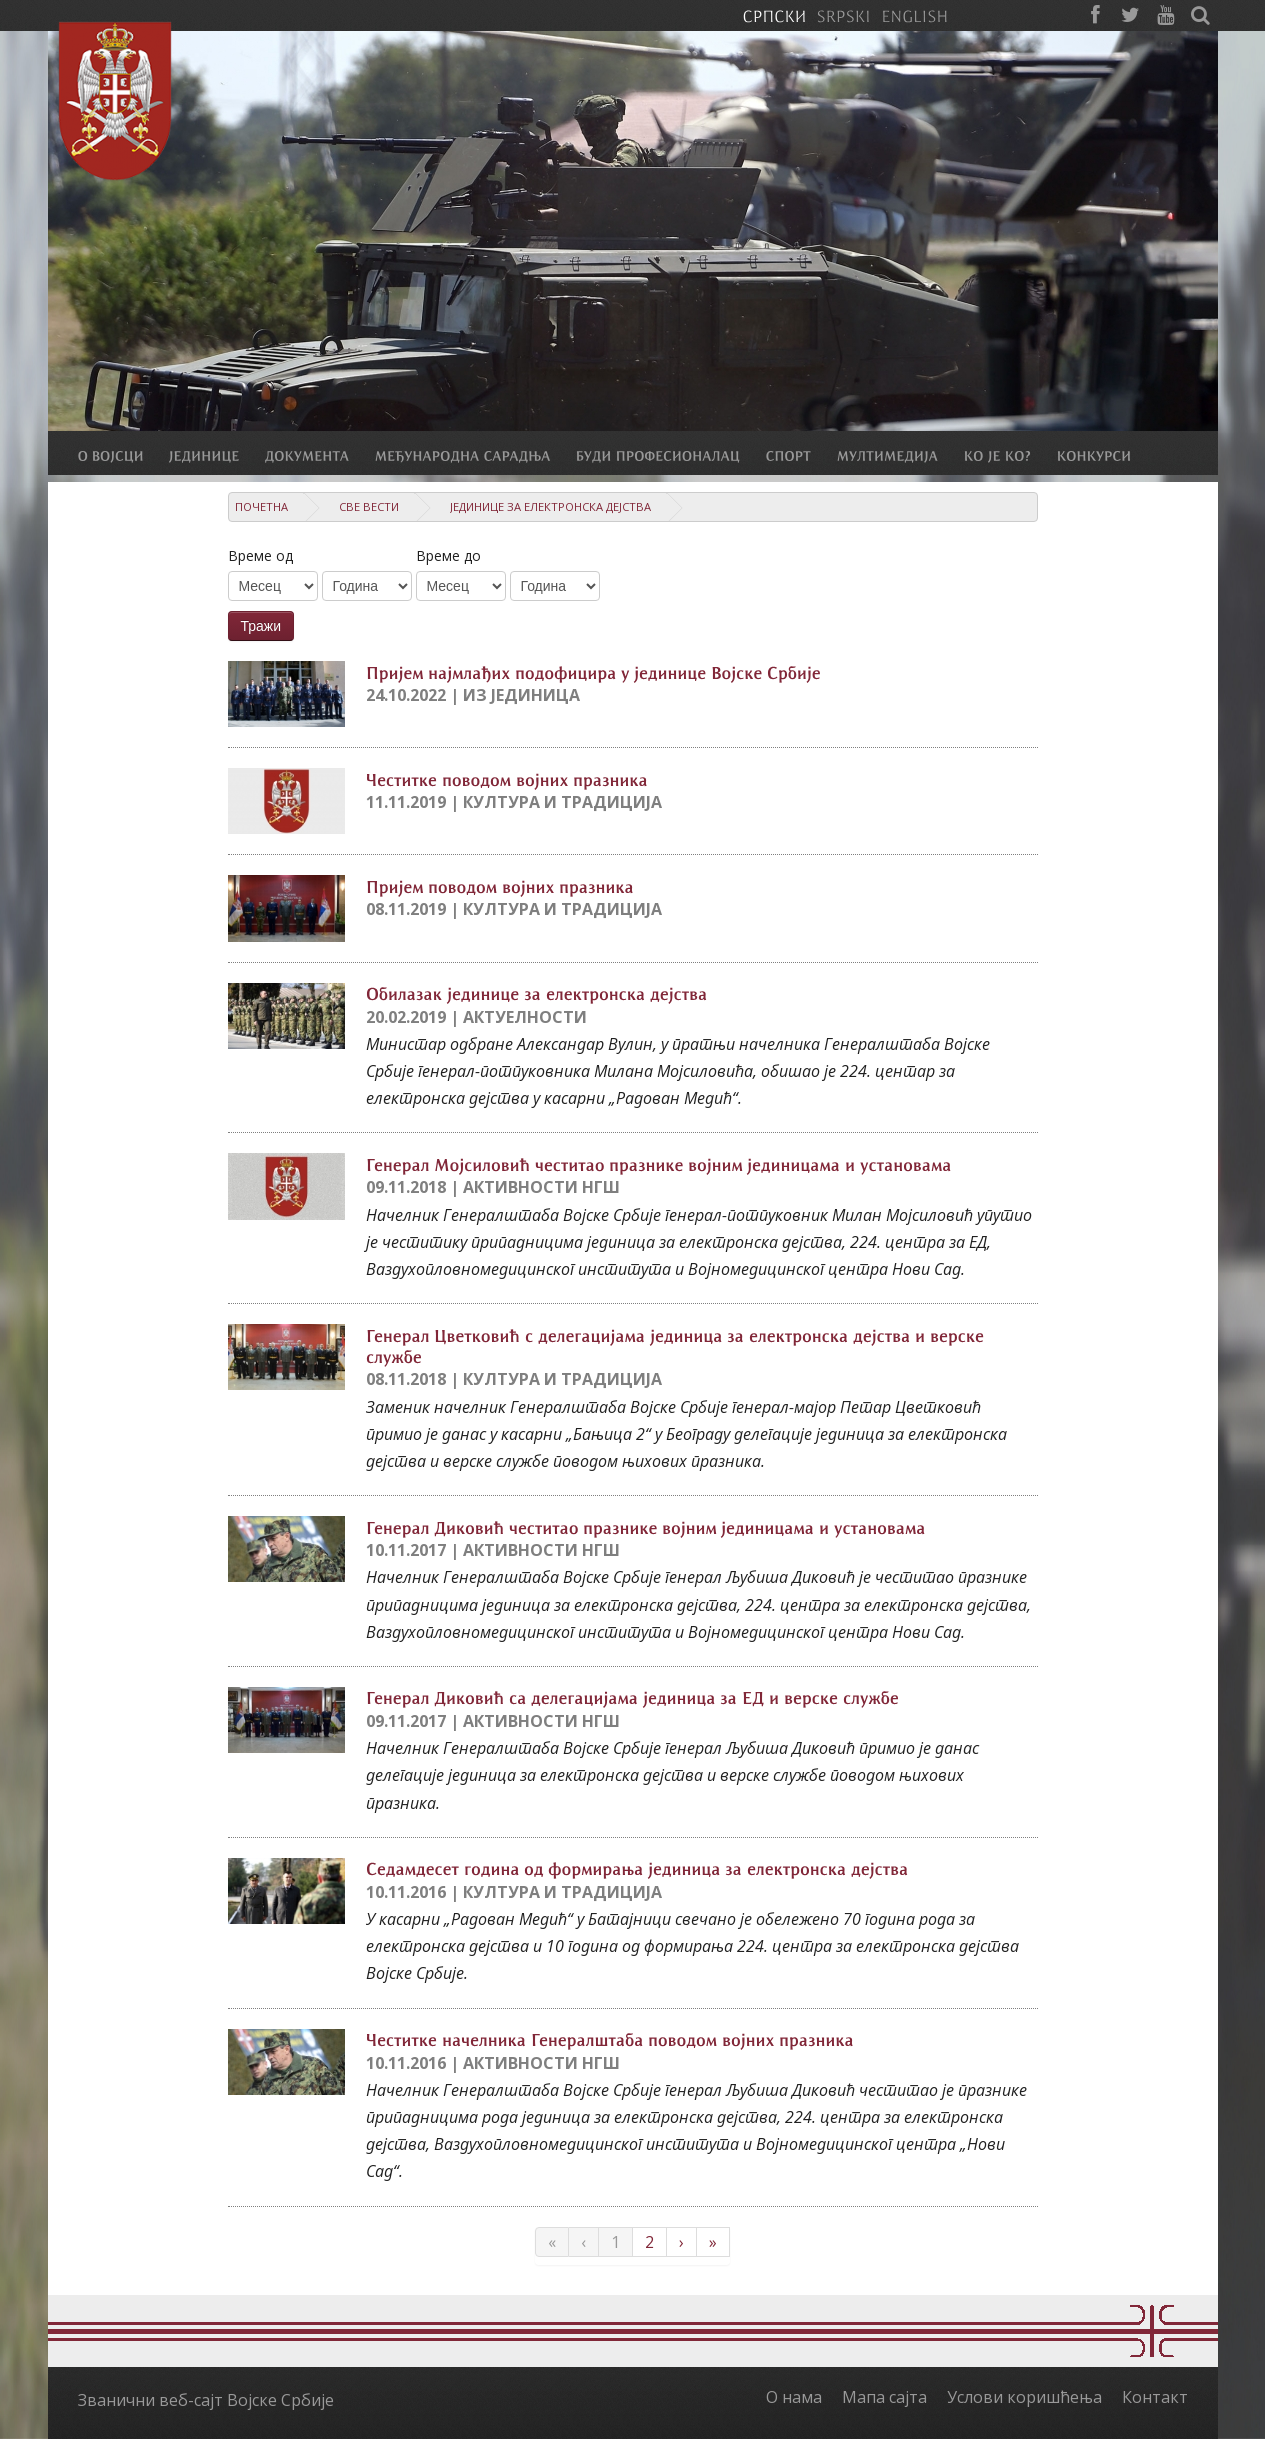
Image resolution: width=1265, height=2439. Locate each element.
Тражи (261, 626)
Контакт (1155, 2397)
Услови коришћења (1024, 2397)
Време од (260, 555)
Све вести (369, 506)
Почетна (261, 506)
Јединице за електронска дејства (550, 506)
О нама (794, 2397)
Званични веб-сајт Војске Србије (206, 2400)
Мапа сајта (884, 2397)
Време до (448, 555)
